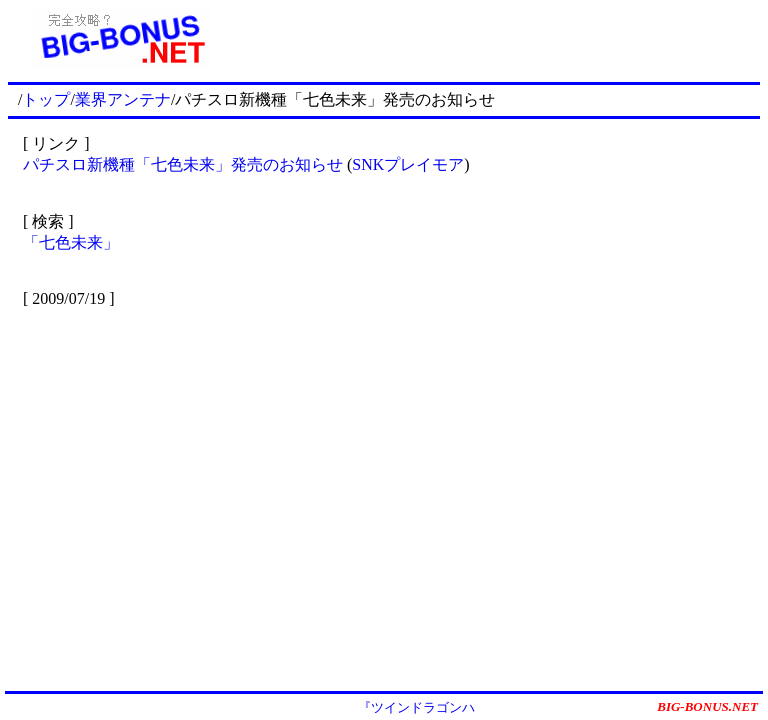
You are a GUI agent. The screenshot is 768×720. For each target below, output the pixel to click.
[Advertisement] (497, 38)
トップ (46, 99)
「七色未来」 (71, 242)
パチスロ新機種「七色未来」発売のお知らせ (183, 164)
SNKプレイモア (408, 164)
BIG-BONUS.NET (707, 706)
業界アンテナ (123, 99)
